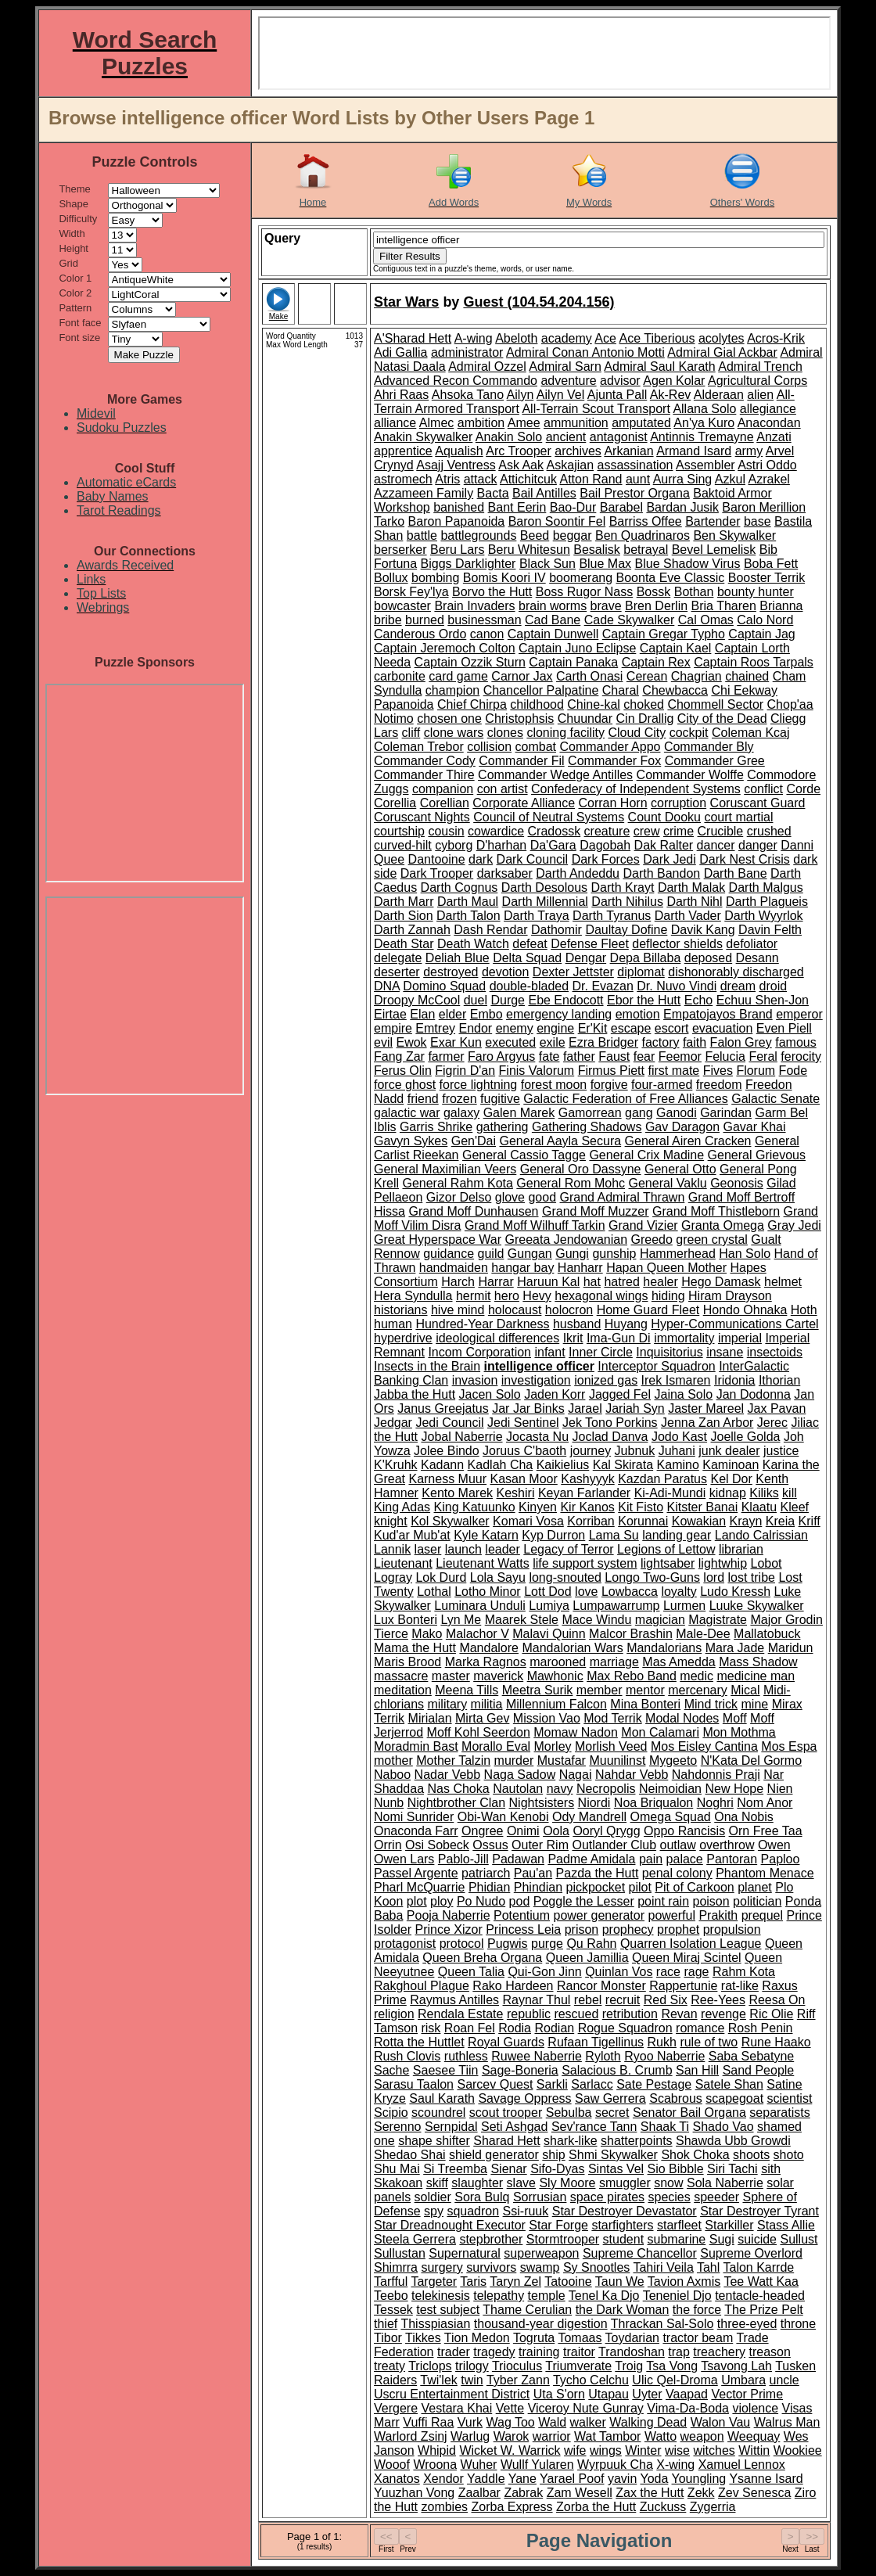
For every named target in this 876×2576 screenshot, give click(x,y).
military (447, 1704)
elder (453, 1014)
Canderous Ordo (420, 634)
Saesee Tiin (446, 2070)
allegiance (768, 408)
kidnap (727, 1493)
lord (713, 1577)
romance (700, 2028)
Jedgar (393, 1422)
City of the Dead (722, 718)
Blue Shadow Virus (688, 563)
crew (647, 831)
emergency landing (559, 1014)
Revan (679, 2014)
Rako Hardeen (512, 1985)
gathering (502, 1127)
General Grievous (757, 1155)
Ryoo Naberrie (664, 2056)
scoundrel (438, 2112)
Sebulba (569, 2112)
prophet (678, 1929)
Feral (763, 1056)
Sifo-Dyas (557, 2168)
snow (668, 2183)
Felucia (725, 1056)
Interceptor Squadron (656, 1366)
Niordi (594, 1802)
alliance (395, 422)
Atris (447, 479)
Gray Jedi (793, 1225)
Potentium (522, 1915)
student (623, 2239)
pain (650, 1859)
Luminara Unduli (480, 1605)
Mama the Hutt (415, 1647)
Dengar (585, 958)
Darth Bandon (661, 873)
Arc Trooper (518, 451)
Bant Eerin (517, 507)
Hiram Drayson (730, 1295)
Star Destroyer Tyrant (759, 2211)
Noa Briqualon (653, 1802)
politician (757, 1901)
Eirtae (390, 1014)
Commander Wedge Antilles (555, 774)
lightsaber (668, 1563)
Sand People (759, 2070)
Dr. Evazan (603, 986)
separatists (779, 2112)
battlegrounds (478, 535)
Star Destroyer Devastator (624, 2211)
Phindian (538, 1887)
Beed (534, 535)
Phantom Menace (764, 1873)
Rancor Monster (601, 1985)
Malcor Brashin (631, 1633)
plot (417, 1901)
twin (472, 2380)
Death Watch (473, 943)
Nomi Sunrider (414, 1816)
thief (385, 2323)
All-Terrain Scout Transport (596, 408)
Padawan (518, 1859)
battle (422, 535)
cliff (411, 732)
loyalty (678, 1591)
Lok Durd (440, 1577)
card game (458, 676)
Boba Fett (771, 563)
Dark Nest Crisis (744, 859)
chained (747, 676)
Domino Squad (444, 986)
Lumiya (549, 1605)
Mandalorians (664, 1647)
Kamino (678, 1464)
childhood (537, 704)
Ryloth (602, 2056)
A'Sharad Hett (412, 338)
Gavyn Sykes (410, 1141)
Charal (620, 690)
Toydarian (632, 2337)
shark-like (570, 2140)
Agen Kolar (674, 380)
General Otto (680, 1169)
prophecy (628, 1929)
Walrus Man (787, 2422)
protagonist (405, 1943)
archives (578, 451)
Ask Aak (521, 465)
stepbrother (490, 2239)
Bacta (493, 493)
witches (713, 2450)
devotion (506, 972)
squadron (473, 2211)
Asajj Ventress (455, 465)
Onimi (523, 1831)
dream (738, 986)
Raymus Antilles (454, 2000)
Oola (556, 1831)
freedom (719, 1084)
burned (424, 620)
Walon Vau (720, 2422)
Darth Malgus (766, 887)
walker (588, 2422)
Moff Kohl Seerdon (478, 1732)
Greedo (651, 1239)
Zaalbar (479, 2492)
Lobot (766, 1563)
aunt (638, 479)
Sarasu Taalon (414, 2084)
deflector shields (677, 943)
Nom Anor (764, 1802)
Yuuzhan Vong (414, 2492)
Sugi (721, 2239)
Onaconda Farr (416, 1831)
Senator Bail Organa (689, 2112)
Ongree (482, 1831)
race (668, 1971)
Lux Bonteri (405, 1619)
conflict (763, 789)
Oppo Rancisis (684, 1831)
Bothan (694, 591)
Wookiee (798, 2450)
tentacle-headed (760, 2295)
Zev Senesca (754, 2492)
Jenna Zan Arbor (707, 1422)
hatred (621, 1281)
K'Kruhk (396, 1464)
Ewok (411, 1042)
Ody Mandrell (589, 1816)
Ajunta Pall (617, 394)
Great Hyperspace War (437, 1239)
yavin (622, 2478)
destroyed (450, 972)
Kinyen (538, 1507)
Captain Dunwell (553, 634)
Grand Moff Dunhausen (473, 1211)
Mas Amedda (678, 1662)
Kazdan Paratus (662, 1479)
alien (760, 394)
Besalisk (596, 549)
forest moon (554, 1084)
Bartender (712, 521)
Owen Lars (404, 1859)
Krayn (746, 1521)
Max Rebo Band (632, 1676)
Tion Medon (477, 2337)
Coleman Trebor (419, 746)
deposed (708, 958)
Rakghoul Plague (421, 1985)
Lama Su (614, 1535)
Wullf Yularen (537, 2464)
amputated (641, 422)
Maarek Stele (521, 1619)
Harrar (495, 1281)
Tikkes (423, 2337)
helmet (783, 1281)
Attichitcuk (528, 479)
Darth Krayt (623, 887)
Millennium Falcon (556, 1704)
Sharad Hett (506, 2140)
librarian (741, 1549)
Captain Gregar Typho (663, 634)
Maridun (790, 1647)
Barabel (621, 507)
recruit (622, 2000)
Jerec (772, 1422)
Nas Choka (459, 1788)
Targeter (434, 2281)
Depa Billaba (645, 958)
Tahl (708, 2267)
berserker (400, 549)
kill (789, 1493)
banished (458, 507)
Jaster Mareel (706, 1408)
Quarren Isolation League (691, 1943)
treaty (389, 2366)
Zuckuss (663, 2506)
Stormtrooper (562, 2239)
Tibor (388, 2337)
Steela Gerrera (415, 2239)
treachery (719, 2352)
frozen (459, 1098)
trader (453, 2352)
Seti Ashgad (514, 2126)
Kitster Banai (702, 1507)
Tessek (393, 2309)
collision (489, 746)
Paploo (780, 1859)
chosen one (449, 718)
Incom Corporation (479, 1352)
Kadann (442, 1464)
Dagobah (605, 845)
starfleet (679, 2225)
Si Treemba (455, 2168)
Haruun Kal (548, 1281)
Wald (552, 2422)
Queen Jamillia (587, 1957)
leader (502, 1549)
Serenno (398, 2126)
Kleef (795, 1507)
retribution (630, 2014)
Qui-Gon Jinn (544, 1971)
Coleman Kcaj (751, 732)
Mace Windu (596, 1619)
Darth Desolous (544, 887)
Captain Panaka (573, 662)
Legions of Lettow (666, 1549)
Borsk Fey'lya (411, 591)
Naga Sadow (520, 1774)
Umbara (743, 2380)
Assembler (705, 465)
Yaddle (486, 2478)
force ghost (405, 1084)
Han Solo (744, 1253)
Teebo (391, 2295)
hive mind (457, 1310)
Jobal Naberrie (461, 1436)
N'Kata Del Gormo (751, 1760)
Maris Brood (407, 1662)
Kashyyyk (587, 1479)
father (579, 1056)
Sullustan (399, 2253)
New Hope (734, 1788)
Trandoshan (631, 2352)
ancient (566, 437)
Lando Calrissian (761, 1535)
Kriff (809, 1521)
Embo (486, 1014)
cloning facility (565, 732)
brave (606, 606)
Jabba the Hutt (414, 1394)
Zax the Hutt (650, 2492)
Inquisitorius (669, 1352)
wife (575, 2450)
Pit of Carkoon (694, 1887)
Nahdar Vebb (631, 1774)
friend (423, 1098)
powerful (671, 1915)
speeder (716, 2197)
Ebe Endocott (565, 1000)
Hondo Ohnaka (745, 1310)
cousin (446, 831)
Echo (698, 1000)
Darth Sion (403, 915)
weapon (702, 2436)
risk (430, 2028)
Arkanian (628, 451)
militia (487, 1704)
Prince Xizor (448, 1929)
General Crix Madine (646, 1155)
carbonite (399, 676)
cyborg (453, 845)
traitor (579, 2352)
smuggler (625, 2183)
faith (694, 1042)
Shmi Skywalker (613, 2154)
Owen (774, 1845)
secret (612, 2112)
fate (549, 1056)
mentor (645, 1690)
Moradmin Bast (416, 1746)
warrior (552, 2436)
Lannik (392, 1549)
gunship (614, 1253)
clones (505, 732)
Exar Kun (456, 1042)
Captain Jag (761, 634)
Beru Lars (457, 549)
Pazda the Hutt (597, 1873)
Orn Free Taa (765, 1831)
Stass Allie (786, 2225)
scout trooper (505, 2112)
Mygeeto (673, 1760)
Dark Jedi (669, 859)
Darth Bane (735, 873)
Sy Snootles (596, 2267)
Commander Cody (425, 760)
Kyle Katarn (486, 1535)
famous (795, 1042)
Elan (422, 1014)
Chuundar (585, 718)
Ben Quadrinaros (642, 535)
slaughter (477, 2183)
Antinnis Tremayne (702, 437)
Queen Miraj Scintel (686, 1957)
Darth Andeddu (577, 873)
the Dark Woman (623, 2309)
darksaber (505, 873)
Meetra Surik (537, 1690)
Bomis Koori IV (504, 577)
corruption (678, 803)
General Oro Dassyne (580, 1169)
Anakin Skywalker (423, 437)
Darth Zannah (412, 929)
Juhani (677, 1450)
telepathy (498, 2295)
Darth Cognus (459, 887)
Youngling (699, 2478)
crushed (769, 831)
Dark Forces (606, 859)
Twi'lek (439, 2380)
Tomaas (579, 2337)
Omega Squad (670, 1816)
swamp (540, 2267)
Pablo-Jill (463, 1859)
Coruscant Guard (758, 803)
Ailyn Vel (560, 394)
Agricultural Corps (757, 380)
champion (452, 690)
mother (393, 1760)
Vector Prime (747, 2394)
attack (480, 479)
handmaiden (453, 1267)
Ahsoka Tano (468, 394)
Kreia (780, 1521)
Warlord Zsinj (410, 2436)
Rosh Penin (760, 2028)
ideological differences (497, 1338)
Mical (745, 1690)
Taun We (619, 2281)
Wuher (479, 2464)
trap (679, 2352)
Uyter (647, 2394)
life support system (585, 1563)
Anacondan (769, 422)
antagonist (619, 437)
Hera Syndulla (413, 1295)
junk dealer (728, 1450)
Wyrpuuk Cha (615, 2464)
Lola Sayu (498, 1577)
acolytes (721, 338)
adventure (568, 380)
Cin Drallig (645, 718)
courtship (399, 831)
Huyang (626, 1324)
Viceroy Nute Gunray (586, 2408)
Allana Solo (704, 408)
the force (697, 2309)
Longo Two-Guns (652, 1577)
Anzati (773, 437)
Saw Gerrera (610, 2098)
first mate (673, 1070)
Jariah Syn (635, 1408)
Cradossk (554, 831)
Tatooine (568, 2281)
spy (433, 2211)
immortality (684, 1338)
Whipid (437, 2450)
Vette (510, 2408)
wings (606, 2450)
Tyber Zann (518, 2380)
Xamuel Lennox (741, 2464)
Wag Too (510, 2422)
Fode (793, 1070)
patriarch (485, 1873)
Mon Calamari (660, 1732)
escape (631, 1028)
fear (644, 1056)
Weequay (753, 2436)
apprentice (403, 451)
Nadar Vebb (448, 1774)
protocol (462, 1943)
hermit (473, 1295)
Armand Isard (693, 451)
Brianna (780, 606)
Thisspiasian (435, 2323)
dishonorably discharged (735, 972)
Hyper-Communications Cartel (734, 1324)
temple (546, 2295)
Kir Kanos (587, 1507)
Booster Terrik (766, 577)
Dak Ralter (664, 845)
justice (781, 1450)
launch (463, 1549)
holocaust (515, 1310)
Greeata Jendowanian (565, 1239)
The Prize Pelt (763, 2309)
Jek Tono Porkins (610, 1422)
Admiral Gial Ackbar (722, 352)
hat (592, 1281)
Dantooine (436, 859)
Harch (458, 1281)
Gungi (572, 1253)
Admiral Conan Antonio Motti (585, 352)
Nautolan (518, 1788)
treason (769, 2352)
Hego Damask (720, 1281)
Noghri (715, 1802)
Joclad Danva (610, 1436)
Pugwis (507, 1943)
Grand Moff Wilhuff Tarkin (535, 1225)
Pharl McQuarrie (419, 1887)
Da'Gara (553, 845)
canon (487, 634)
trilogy (472, 2366)
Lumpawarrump (616, 1605)
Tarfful (390, 2281)
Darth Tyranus (612, 915)
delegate (398, 958)
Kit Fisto (640, 1507)
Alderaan (719, 394)
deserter (397, 972)
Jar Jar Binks (528, 1408)
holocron (569, 1310)
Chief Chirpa (472, 704)
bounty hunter (755, 591)
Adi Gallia (400, 352)
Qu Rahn (591, 1943)
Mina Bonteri (645, 1704)
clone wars (453, 732)
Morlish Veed (611, 1746)
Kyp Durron (553, 1535)
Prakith (718, 1915)
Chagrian (696, 676)
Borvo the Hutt (492, 591)
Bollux (391, 577)
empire (393, 1028)
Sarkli (552, 2084)
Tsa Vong (672, 2366)
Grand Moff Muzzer (595, 1211)
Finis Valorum (537, 1070)
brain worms (553, 606)
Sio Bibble (676, 2168)
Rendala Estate (460, 2014)
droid (773, 986)
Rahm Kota (744, 1971)
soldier (433, 2197)
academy (566, 338)
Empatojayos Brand (718, 1014)
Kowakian (699, 1521)
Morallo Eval (495, 1746)
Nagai (575, 1774)
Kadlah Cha (500, 1464)
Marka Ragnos (485, 1662)
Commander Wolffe (690, 774)
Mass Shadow (758, 1662)
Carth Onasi (589, 676)
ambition (481, 422)
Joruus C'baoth (524, 1450)
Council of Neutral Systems (548, 817)
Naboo (392, 1774)
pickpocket (596, 1887)
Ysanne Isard (765, 2478)
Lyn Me (460, 1619)
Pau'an (533, 1873)
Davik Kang (703, 929)
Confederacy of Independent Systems (636, 789)
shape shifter (434, 2140)
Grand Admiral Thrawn (622, 1197)
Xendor (443, 2478)
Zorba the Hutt (596, 2506)
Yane (522, 2478)
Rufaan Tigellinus (596, 2042)
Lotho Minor (487, 1591)
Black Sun (547, 563)
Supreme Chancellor (640, 2253)
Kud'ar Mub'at (412, 1535)
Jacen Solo (490, 1394)
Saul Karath (442, 2098)
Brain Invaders (474, 606)
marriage (614, 1662)
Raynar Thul (537, 2000)
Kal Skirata (623, 1464)
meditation (403, 1690)
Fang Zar (399, 1056)
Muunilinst (617, 1760)
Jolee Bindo (446, 1450)
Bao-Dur (573, 507)
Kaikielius (563, 1464)
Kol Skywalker (450, 1521)
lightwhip (722, 1563)
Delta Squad (527, 958)
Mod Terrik (612, 1718)
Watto (660, 2436)
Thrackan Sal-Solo (662, 2323)
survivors (491, 2267)
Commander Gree (715, 760)
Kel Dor (731, 1479)
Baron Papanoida (456, 521)
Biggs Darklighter (468, 563)
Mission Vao (546, 1718)
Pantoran (731, 1859)
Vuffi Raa (428, 2422)
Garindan (726, 1112)
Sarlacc (591, 2084)
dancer (716, 845)
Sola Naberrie (725, 2183)
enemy (514, 1028)
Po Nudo (481, 1901)
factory (660, 1042)
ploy (441, 1901)
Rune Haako (776, 2042)
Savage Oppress (524, 2098)
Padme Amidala (591, 1859)
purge (547, 1943)
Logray (393, 1577)
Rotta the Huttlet (419, 2042)
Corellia (395, 803)
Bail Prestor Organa (635, 493)
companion (442, 789)
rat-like (740, 1985)
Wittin (754, 2450)
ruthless (466, 2056)
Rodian (554, 2028)
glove (510, 1197)
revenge (723, 2014)
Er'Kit (593, 1028)
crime (678, 831)
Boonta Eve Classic (670, 577)
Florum (755, 1070)
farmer (446, 1056)
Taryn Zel (515, 2281)
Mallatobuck (767, 1633)
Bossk (654, 591)
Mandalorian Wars (572, 1647)
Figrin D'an (465, 1070)
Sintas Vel (616, 2168)
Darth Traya (536, 915)
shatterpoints (637, 2140)
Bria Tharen (723, 606)
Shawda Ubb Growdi (733, 2140)
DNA (387, 986)
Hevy (536, 1295)
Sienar (508, 2168)
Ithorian (779, 1380)
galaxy (461, 1112)
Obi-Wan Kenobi (503, 1816)
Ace (605, 338)
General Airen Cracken (688, 1141)
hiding (668, 1295)
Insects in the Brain (427, 1366)
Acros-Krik (776, 338)
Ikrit (573, 1338)
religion (394, 2014)
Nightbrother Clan (456, 1802)
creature (607, 831)
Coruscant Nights (422, 817)
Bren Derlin (656, 606)
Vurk (470, 2422)
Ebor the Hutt (643, 1000)
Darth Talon (468, 915)
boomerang (580, 577)
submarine (677, 2239)
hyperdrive (403, 1338)
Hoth (804, 1310)
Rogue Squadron (625, 2028)
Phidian (489, 1887)
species (669, 2197)
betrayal (645, 549)
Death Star (403, 943)
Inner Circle (601, 1352)
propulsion (732, 1929)
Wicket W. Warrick (509, 2450)
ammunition (576, 422)
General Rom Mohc (570, 1183)
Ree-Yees (718, 2000)
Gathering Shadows (587, 1127)
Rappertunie (683, 1985)
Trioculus (517, 2366)
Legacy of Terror (568, 1549)
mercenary (697, 1690)
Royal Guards (506, 2042)
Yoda (654, 2478)
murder (514, 1760)
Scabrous (675, 2098)
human (393, 1324)
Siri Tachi (732, 2168)
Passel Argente (416, 1873)
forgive (609, 1084)
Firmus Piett (611, 1070)
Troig (629, 2366)
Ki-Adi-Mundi (670, 1493)
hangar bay (522, 1267)
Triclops (429, 2366)
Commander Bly (709, 746)
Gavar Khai (754, 1127)
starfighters (622, 2225)
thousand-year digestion (541, 2323)
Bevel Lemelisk (714, 549)
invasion (475, 1380)
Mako (426, 1633)
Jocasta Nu (537, 1436)
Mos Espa (789, 1746)
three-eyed (747, 2323)
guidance (448, 1253)
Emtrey (435, 1028)
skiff (437, 2183)
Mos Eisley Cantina (704, 1746)
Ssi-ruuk (526, 2211)
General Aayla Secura (560, 1141)
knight (390, 1521)
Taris (473, 2281)
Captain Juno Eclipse (577, 648)
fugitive (500, 1098)
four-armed (661, 1084)
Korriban (590, 1521)
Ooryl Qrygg (606, 1831)
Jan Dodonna (753, 1394)
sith (771, 2168)
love (586, 1591)
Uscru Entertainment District (452, 2394)
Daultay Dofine (626, 929)
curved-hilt (403, 845)
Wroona (435, 2464)
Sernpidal (451, 2126)
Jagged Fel (620, 1394)
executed (510, 1042)
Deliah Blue (457, 958)
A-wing (473, 338)
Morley (553, 1746)
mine (755, 1704)
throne (798, 2323)
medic (696, 1676)
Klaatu (759, 1507)
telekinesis (440, 2295)
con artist (502, 789)
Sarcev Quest (495, 2084)
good (542, 1197)
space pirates (607, 2197)
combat (535, 746)
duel (475, 1000)
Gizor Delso (459, 1197)
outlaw (678, 1845)
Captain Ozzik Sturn (470, 662)
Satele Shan (729, 2084)
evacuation (722, 1028)
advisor (620, 380)
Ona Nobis (744, 1816)
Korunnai (643, 1521)
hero (506, 1295)
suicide (757, 2239)
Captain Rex (656, 662)
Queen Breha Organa (482, 1957)
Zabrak (523, 2492)
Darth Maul (467, 901)
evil (383, 1042)
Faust (614, 1056)
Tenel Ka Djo (604, 2295)
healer (660, 1281)
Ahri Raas (401, 394)
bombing (435, 577)
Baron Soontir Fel (557, 521)
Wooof (392, 2464)
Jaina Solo (684, 1394)
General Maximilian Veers (445, 1169)
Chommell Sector (715, 704)
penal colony (677, 1873)
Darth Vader (688, 915)
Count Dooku (664, 817)
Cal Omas (706, 620)
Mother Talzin (453, 1760)
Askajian (570, 465)
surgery (441, 2267)
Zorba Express (512, 2506)
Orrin (388, 1845)
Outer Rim (540, 1845)
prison (582, 1929)
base (757, 521)
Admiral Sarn (565, 366)
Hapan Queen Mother (666, 1267)
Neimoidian (670, 1788)
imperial (740, 1338)
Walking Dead (648, 2422)
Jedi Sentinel (523, 1422)
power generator (599, 1915)
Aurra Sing (683, 479)
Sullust (798, 2239)
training (539, 2352)
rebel (588, 2000)
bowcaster (402, 606)
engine (555, 1028)
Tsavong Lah (736, 2366)
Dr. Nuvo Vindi (676, 986)
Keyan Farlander (584, 1493)
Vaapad (687, 2394)
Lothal (434, 1591)
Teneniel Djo (677, 2295)
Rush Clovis (407, 2056)
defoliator (751, 943)
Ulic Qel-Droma (674, 2380)
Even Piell (784, 1028)
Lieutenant (403, 1563)
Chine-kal (593, 704)
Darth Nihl (694, 901)
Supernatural (465, 2253)
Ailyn (520, 394)
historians (400, 1310)
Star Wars (406, 302)
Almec (436, 422)
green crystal (712, 1239)
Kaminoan (730, 1464)
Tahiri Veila (663, 2267)
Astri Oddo (767, 465)
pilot (640, 1887)
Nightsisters (542, 1802)
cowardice (496, 831)
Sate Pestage (653, 2084)
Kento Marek (457, 1493)
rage (696, 1971)
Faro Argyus (501, 1056)
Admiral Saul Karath (659, 366)
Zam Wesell (579, 2492)
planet (755, 1887)
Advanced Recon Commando (455, 380)
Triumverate (578, 2366)
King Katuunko (474, 1507)
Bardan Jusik (682, 507)
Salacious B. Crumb (617, 2070)
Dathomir (556, 929)
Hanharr (580, 1267)
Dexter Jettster (573, 972)
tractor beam (697, 2337)
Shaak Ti (665, 2126)
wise (677, 2450)
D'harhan (501, 845)
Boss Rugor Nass (585, 591)
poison (710, 1901)
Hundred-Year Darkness (482, 1324)
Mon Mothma (738, 1732)
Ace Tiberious (657, 338)
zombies (444, 2506)
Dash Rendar (490, 929)
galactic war (407, 1112)
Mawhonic (555, 1676)
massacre (401, 1676)
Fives (718, 1070)
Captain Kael (676, 648)
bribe (388, 620)
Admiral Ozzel (487, 366)
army (749, 451)
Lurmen (684, 1605)
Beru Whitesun (529, 549)
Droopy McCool (417, 1000)
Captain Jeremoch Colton (444, 648)
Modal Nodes (682, 1718)
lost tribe (751, 1577)
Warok (512, 2436)
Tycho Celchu (591, 2380)
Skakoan (398, 2183)
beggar (572, 535)
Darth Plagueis (767, 901)
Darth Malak (691, 887)
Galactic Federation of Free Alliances (625, 1098)
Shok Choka (695, 2154)
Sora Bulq (481, 2197)
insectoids (774, 1352)
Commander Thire (424, 774)
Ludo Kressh (735, 1591)
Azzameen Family (423, 493)
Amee (524, 422)
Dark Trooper (436, 873)
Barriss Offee (645, 521)
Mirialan (430, 1718)
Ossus (490, 1845)
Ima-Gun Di (619, 1338)
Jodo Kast (679, 1436)
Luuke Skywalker (756, 1605)
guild (491, 1253)
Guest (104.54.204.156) (538, 302)
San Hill (697, 2070)
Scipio (391, 2112)
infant (549, 1352)
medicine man (755, 1676)
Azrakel (769, 479)
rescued (576, 2014)
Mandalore (489, 1647)
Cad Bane (552, 620)
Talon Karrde (758, 2267)
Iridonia (734, 1380)
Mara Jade (735, 1647)
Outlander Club (614, 1845)
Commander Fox (614, 760)
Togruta (534, 2337)
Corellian (444, 803)
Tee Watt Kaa (760, 2281)
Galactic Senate (775, 1098)
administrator (467, 352)
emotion (638, 1014)
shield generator (494, 2154)
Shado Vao (723, 2126)
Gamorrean (590, 1112)
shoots (751, 2154)
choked (643, 704)
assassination (635, 465)
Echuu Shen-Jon (762, 1000)
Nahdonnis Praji (716, 1774)
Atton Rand (590, 479)
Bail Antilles (544, 493)
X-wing (675, 2464)
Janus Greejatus (443, 1408)
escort (672, 1028)
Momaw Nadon (575, 1732)
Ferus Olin (403, 1070)
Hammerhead (678, 1253)
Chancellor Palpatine (541, 690)
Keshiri (516, 1493)
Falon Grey (741, 1042)
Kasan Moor (524, 1479)
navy (560, 1788)
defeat (529, 943)
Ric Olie (771, 2014)
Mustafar (561, 1760)
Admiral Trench (760, 366)
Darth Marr (403, 901)
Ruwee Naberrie (536, 2056)
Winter (643, 2450)
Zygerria (713, 2506)
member (599, 1690)
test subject (447, 2309)
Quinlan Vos (618, 1971)
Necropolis (606, 1788)
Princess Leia (523, 1929)
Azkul (730, 479)
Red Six (666, 2000)
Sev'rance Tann (594, 2126)
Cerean (646, 676)
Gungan (530, 1253)
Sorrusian (539, 2197)
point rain (663, 1901)
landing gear (676, 1535)
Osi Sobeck (437, 1845)
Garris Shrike (436, 1127)
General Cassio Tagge (524, 1155)
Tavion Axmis (684, 2281)
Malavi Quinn (548, 1633)
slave (521, 2183)
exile (552, 1042)
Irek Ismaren (676, 1380)
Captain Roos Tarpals (753, 662)
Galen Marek (519, 1112)
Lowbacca (629, 1591)
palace (684, 1859)
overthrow (726, 1845)
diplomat (640, 972)
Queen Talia (471, 1971)
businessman (484, 620)
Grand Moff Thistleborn (716, 1211)
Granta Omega (722, 1225)
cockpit (689, 732)
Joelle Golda (746, 1436)
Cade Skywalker (629, 620)
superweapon (541, 2253)
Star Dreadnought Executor (450, 2225)
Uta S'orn (559, 2394)
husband (577, 1324)
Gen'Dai (473, 1141)
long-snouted (565, 1577)
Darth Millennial (545, 901)
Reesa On (777, 2000)
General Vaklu (668, 1183)
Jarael (585, 1408)
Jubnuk (635, 1450)
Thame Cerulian (527, 2309)
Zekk (701, 2492)
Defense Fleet (590, 943)
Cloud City (637, 732)
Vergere (396, 2408)
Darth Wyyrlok (763, 915)
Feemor (680, 1056)
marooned (558, 1662)
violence (755, 2408)
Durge (507, 1000)
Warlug (470, 2436)
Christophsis (519, 718)
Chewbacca (675, 690)
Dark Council (533, 859)
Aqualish (459, 451)
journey (590, 1450)
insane (724, 1352)
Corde (803, 789)
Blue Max (605, 563)
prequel (762, 1915)
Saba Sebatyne (751, 2056)
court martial (738, 817)
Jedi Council (449, 1422)
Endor (475, 1028)
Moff (735, 1718)
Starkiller (729, 2225)
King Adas (402, 1507)
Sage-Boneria (520, 2070)
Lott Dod (547, 1591)
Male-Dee (703, 1633)
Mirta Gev (482, 1718)
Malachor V (477, 1633)
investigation (536, 1380)
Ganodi (676, 1112)
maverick (498, 1676)
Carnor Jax (521, 676)
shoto (789, 2154)
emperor (799, 1014)
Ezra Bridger (603, 1042)
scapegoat (734, 2098)
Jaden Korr (554, 1394)
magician (660, 1619)
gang (639, 1112)
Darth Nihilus (627, 901)
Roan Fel (469, 2028)
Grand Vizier (643, 1225)
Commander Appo (609, 746)
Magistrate (717, 1619)
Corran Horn (613, 803)
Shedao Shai (410, 2154)
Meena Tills (466, 1690)
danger (757, 845)
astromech (403, 479)
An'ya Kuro (703, 422)
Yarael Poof (572, 2478)
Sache (391, 2070)
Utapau (608, 2394)
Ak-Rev (670, 394)
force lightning (479, 1084)
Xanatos (397, 2478)
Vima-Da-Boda (688, 2408)
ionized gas (605, 1380)
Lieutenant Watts (482, 1563)
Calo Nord (765, 620)
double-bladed (529, 986)
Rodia (514, 2028)
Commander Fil (521, 760)
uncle (784, 2380)
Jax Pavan (777, 1408)
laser (428, 1549)
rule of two (709, 2042)
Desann (757, 958)
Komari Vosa (528, 1521)
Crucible (721, 831)
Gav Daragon (682, 1127)
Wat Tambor (607, 2436)
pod (519, 1901)
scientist (790, 2098)
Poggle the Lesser (583, 1901)
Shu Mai (397, 2168)
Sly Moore (567, 2183)
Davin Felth (770, 929)
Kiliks (763, 1493)
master (451, 1676)
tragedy (494, 2352)
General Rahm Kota (457, 1183)
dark (481, 859)
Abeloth (516, 338)
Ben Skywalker (734, 535)
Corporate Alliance (523, 803)
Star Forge (558, 2225)
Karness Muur (447, 1479)
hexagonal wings (601, 1295)
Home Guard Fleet (648, 1310)
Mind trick (711, 1704)
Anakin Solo (509, 437)
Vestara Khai (457, 2408)
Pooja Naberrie (448, 1915)
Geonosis (736, 1183)
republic (529, 2014)
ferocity (801, 1056)
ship (553, 2154)
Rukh (662, 2042)
